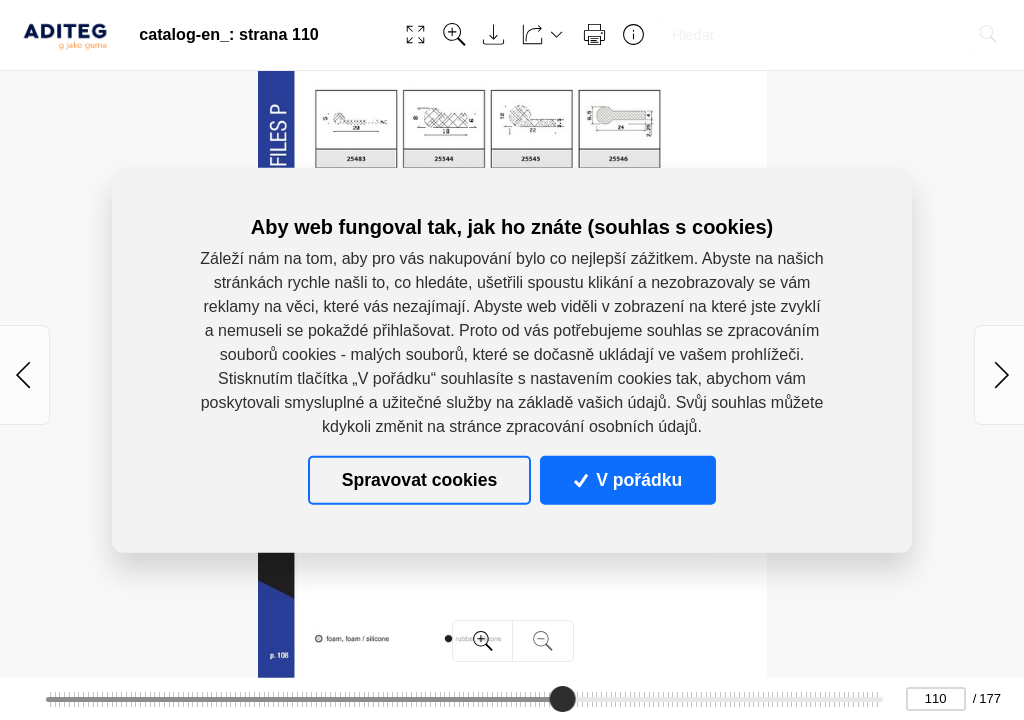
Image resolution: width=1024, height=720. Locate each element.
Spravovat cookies (419, 480)
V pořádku (628, 480)
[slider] (562, 699)
